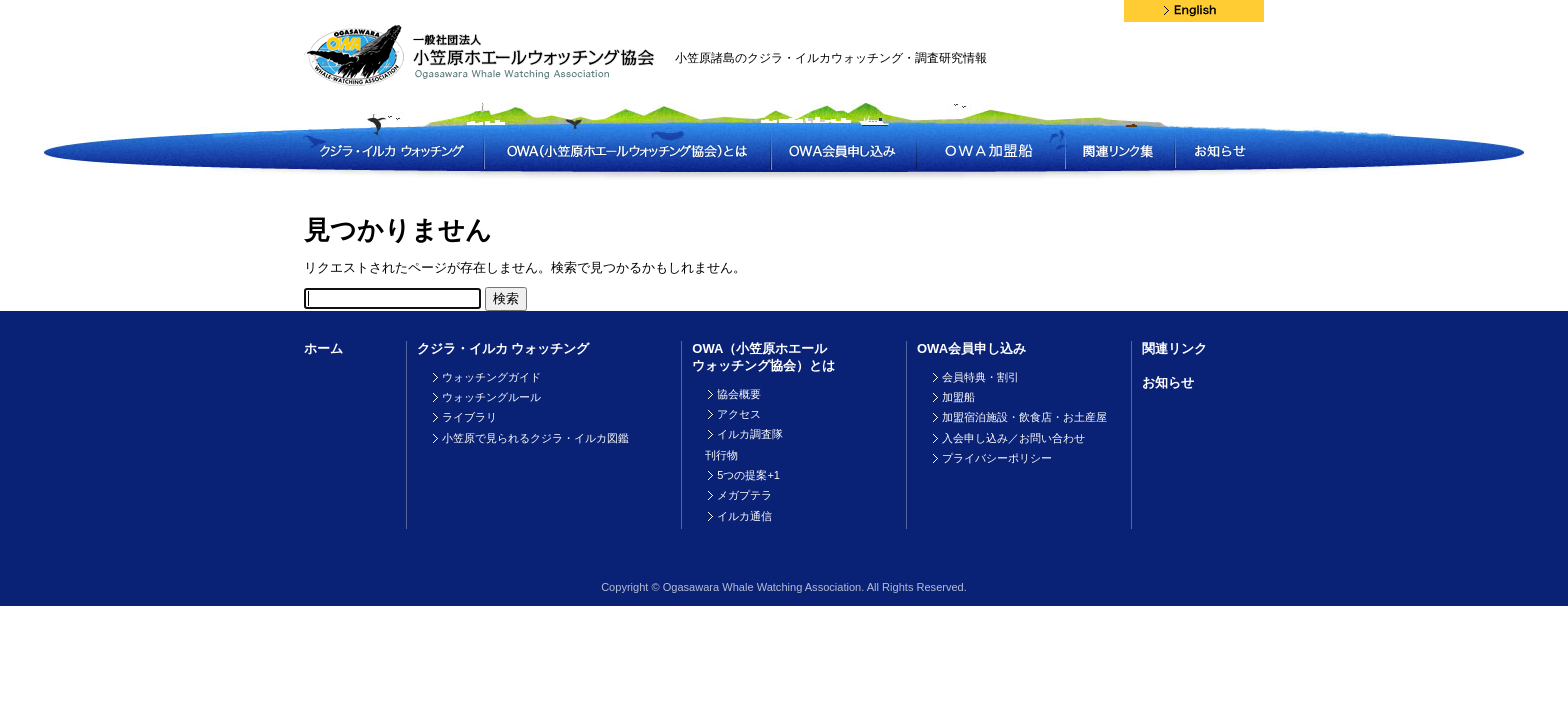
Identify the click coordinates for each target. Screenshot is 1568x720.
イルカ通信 (744, 516)
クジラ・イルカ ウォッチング (503, 348)
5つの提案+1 (748, 475)
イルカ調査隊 (750, 434)
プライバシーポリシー (997, 458)
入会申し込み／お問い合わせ (1013, 438)
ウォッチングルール (491, 397)
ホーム (323, 348)
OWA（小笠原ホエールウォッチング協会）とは (763, 357)
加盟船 (958, 397)
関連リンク (1174, 348)
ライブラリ (469, 417)
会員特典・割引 (980, 377)
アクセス (739, 414)
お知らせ (1168, 382)
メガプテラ (744, 495)
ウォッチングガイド (491, 377)
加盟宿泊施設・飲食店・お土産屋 (1024, 417)
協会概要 (739, 394)
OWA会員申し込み (971, 348)
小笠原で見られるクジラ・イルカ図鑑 (535, 438)
